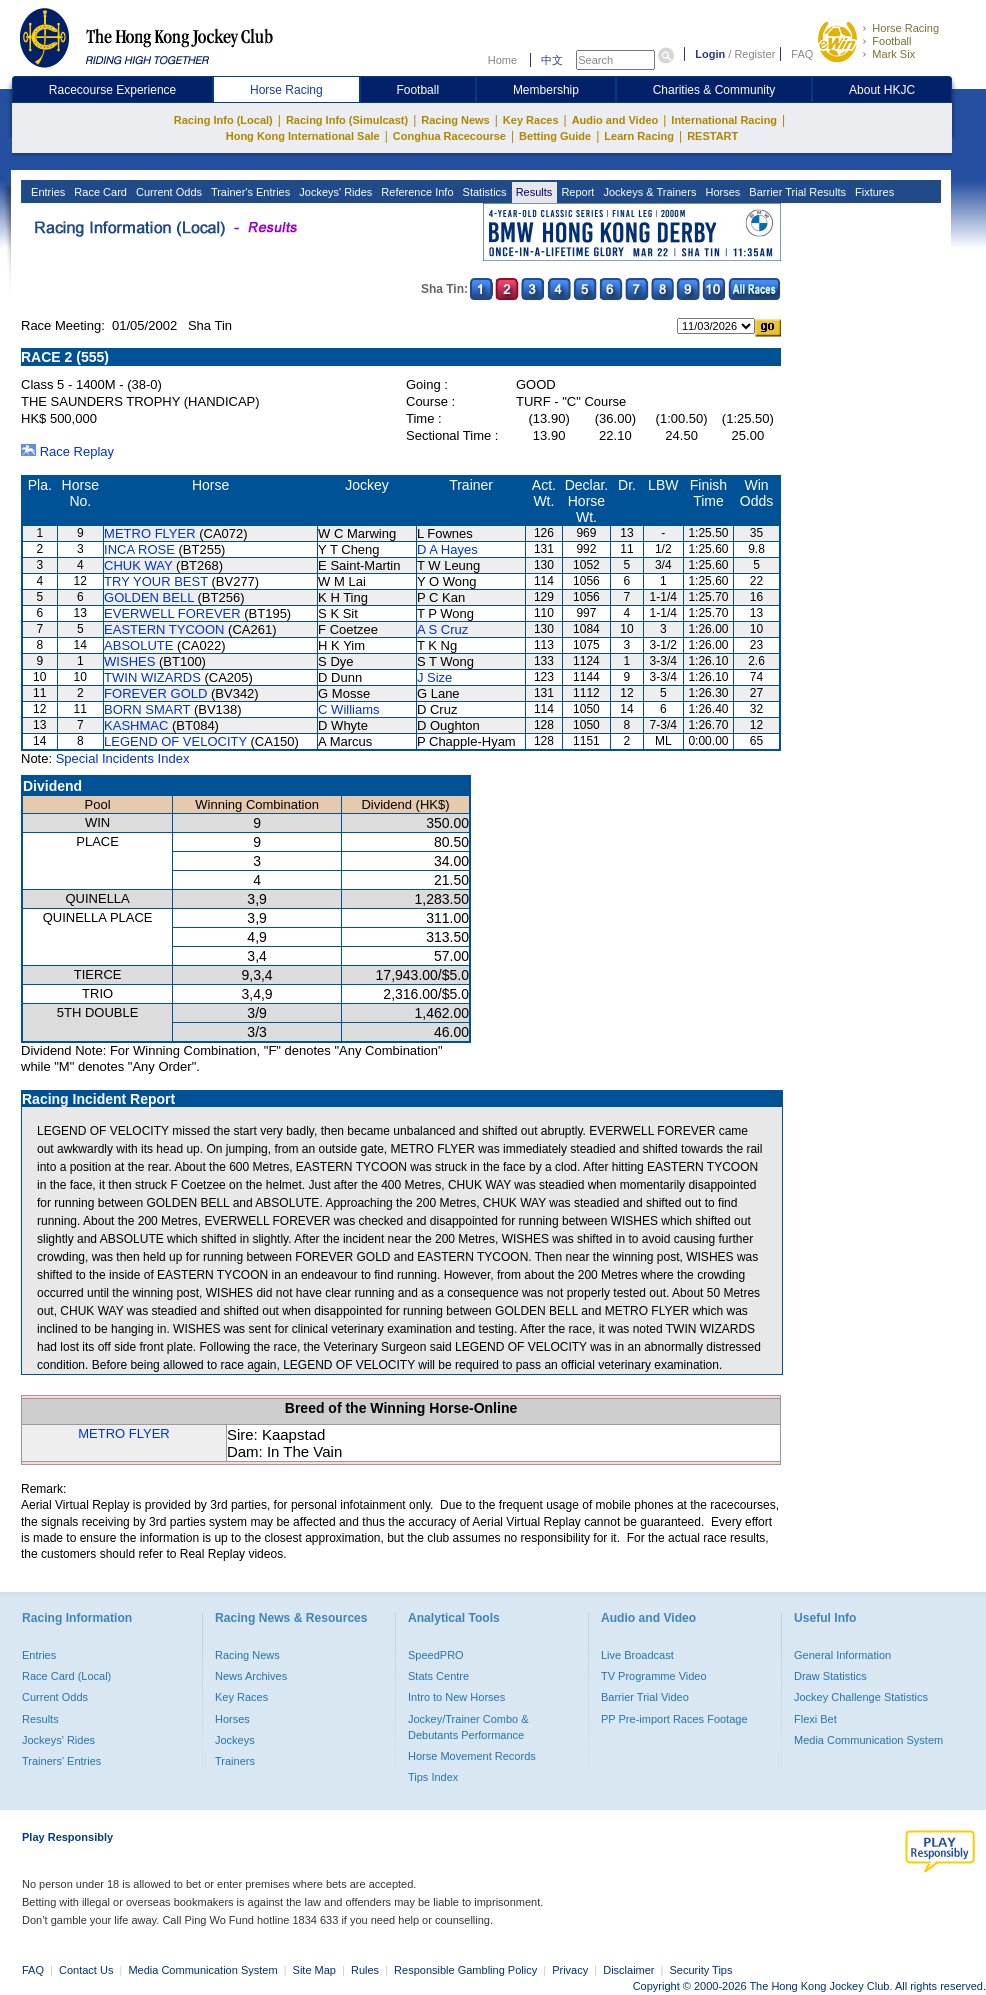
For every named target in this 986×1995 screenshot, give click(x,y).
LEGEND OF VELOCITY (175, 741)
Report (576, 192)
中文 (552, 60)
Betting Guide (555, 136)
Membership (546, 90)
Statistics (483, 192)
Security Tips (701, 1970)
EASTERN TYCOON (164, 629)
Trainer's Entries (249, 192)
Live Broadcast (637, 1655)
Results (533, 192)
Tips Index (433, 1777)
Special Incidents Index (123, 758)
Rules (366, 1970)
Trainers (235, 1761)
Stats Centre (438, 1676)
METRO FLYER (150, 533)
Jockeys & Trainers (648, 192)
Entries (46, 192)
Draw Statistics (830, 1676)
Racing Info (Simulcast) (347, 120)
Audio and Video (615, 120)
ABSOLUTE (138, 645)
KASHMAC (136, 725)
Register (754, 54)
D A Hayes (447, 549)
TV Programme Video (654, 1676)
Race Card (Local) (66, 1676)
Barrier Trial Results (796, 192)
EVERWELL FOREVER (172, 613)
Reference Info (415, 192)
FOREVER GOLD (155, 693)
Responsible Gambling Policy (465, 1970)
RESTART (712, 136)
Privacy (570, 1970)
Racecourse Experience (112, 90)
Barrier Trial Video (645, 1697)
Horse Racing (905, 28)
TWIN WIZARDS (152, 677)
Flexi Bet (815, 1719)
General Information (842, 1655)
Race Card (99, 192)
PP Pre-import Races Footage (674, 1719)
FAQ (802, 54)
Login (710, 54)
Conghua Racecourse (449, 136)
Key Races (531, 120)
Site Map (314, 1970)
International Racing (724, 120)
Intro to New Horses (456, 1697)
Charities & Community (714, 90)
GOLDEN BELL (149, 597)
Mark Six (893, 54)
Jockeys (235, 1740)
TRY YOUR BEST (156, 581)
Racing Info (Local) (223, 120)
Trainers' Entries (61, 1761)
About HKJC (882, 90)
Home (502, 60)
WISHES (129, 661)
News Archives (251, 1676)
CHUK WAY (138, 565)
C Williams (348, 709)
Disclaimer (628, 1970)
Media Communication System (868, 1740)
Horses (721, 192)
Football (891, 41)
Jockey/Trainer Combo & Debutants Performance (468, 1727)
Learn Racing (639, 136)
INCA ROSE (139, 549)
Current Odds (167, 192)
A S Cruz (442, 629)
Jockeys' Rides (334, 192)
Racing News (455, 120)
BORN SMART (147, 709)
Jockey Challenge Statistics (861, 1697)
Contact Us (86, 1970)
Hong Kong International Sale (303, 136)
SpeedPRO (436, 1655)
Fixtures (873, 192)
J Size (434, 677)
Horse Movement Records (472, 1756)
